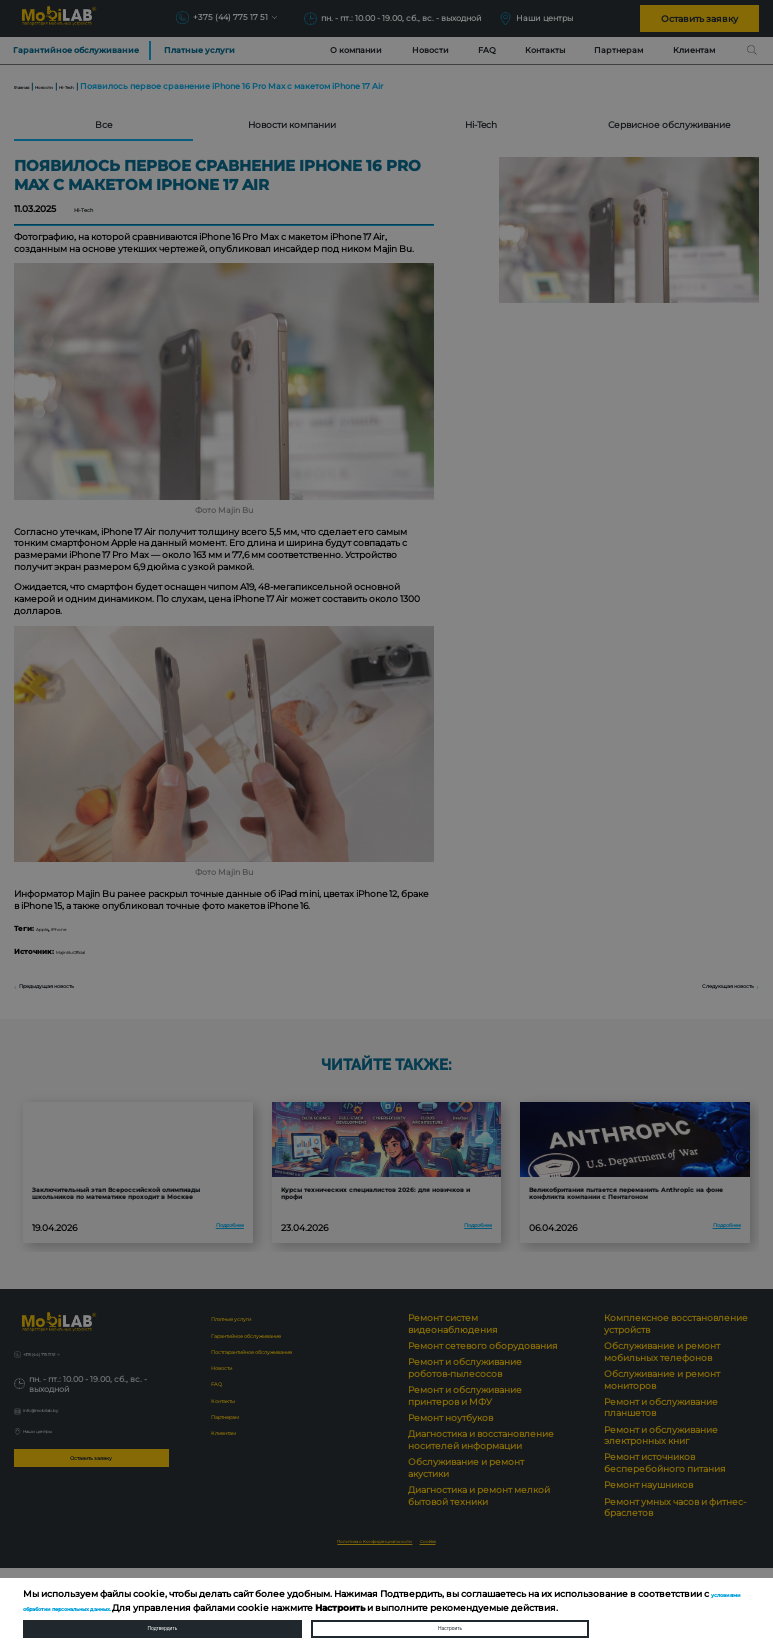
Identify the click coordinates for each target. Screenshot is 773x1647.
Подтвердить (162, 1622)
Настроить (449, 1622)
